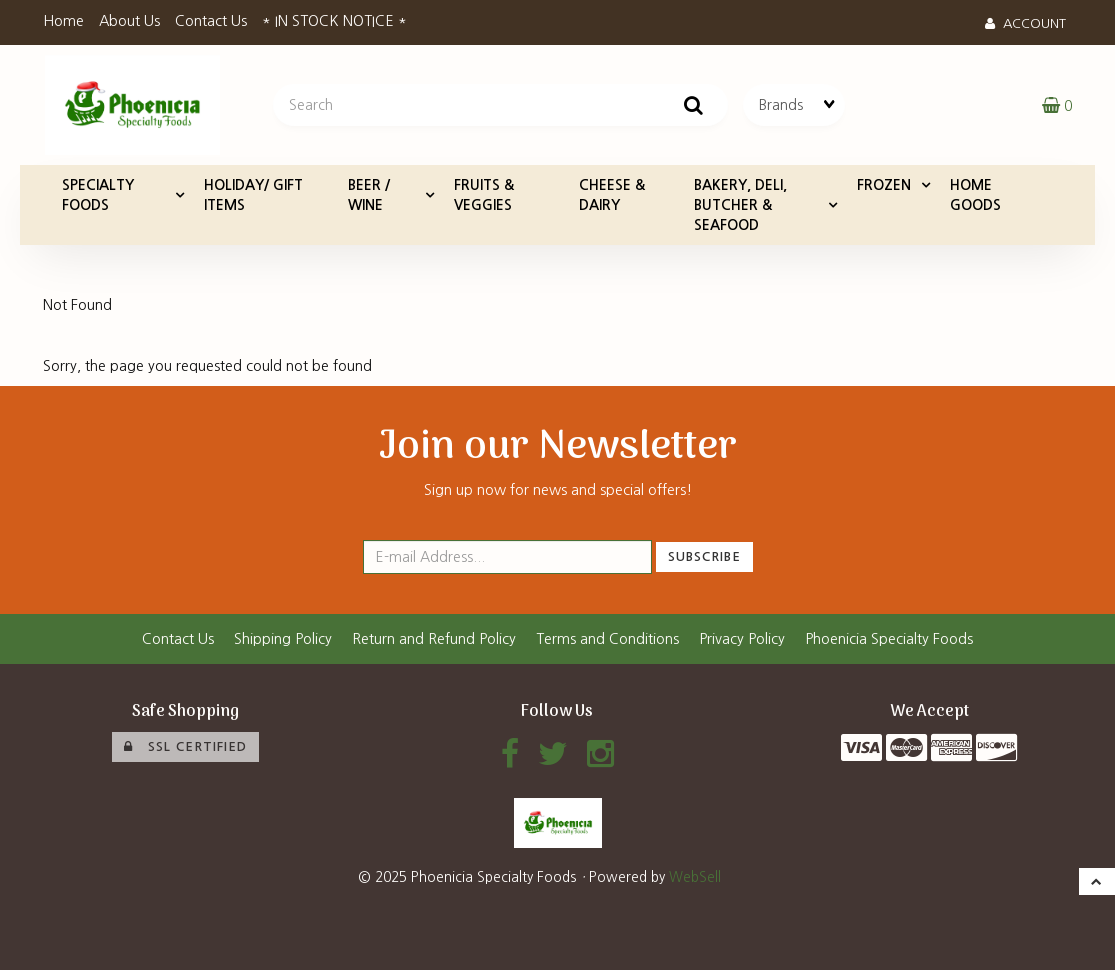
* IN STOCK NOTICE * (334, 21)
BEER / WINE (369, 195)
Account (1025, 23)
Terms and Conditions (607, 639)
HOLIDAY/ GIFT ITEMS (253, 195)
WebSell (695, 877)
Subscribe (704, 556)
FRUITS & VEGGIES (484, 195)
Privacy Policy (742, 639)
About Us (129, 21)
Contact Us (211, 21)
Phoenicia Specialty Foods (889, 639)
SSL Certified (185, 747)
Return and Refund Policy (434, 639)
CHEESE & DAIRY (612, 195)
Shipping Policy (283, 639)
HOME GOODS (975, 195)
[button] (1057, 105)
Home (63, 21)
